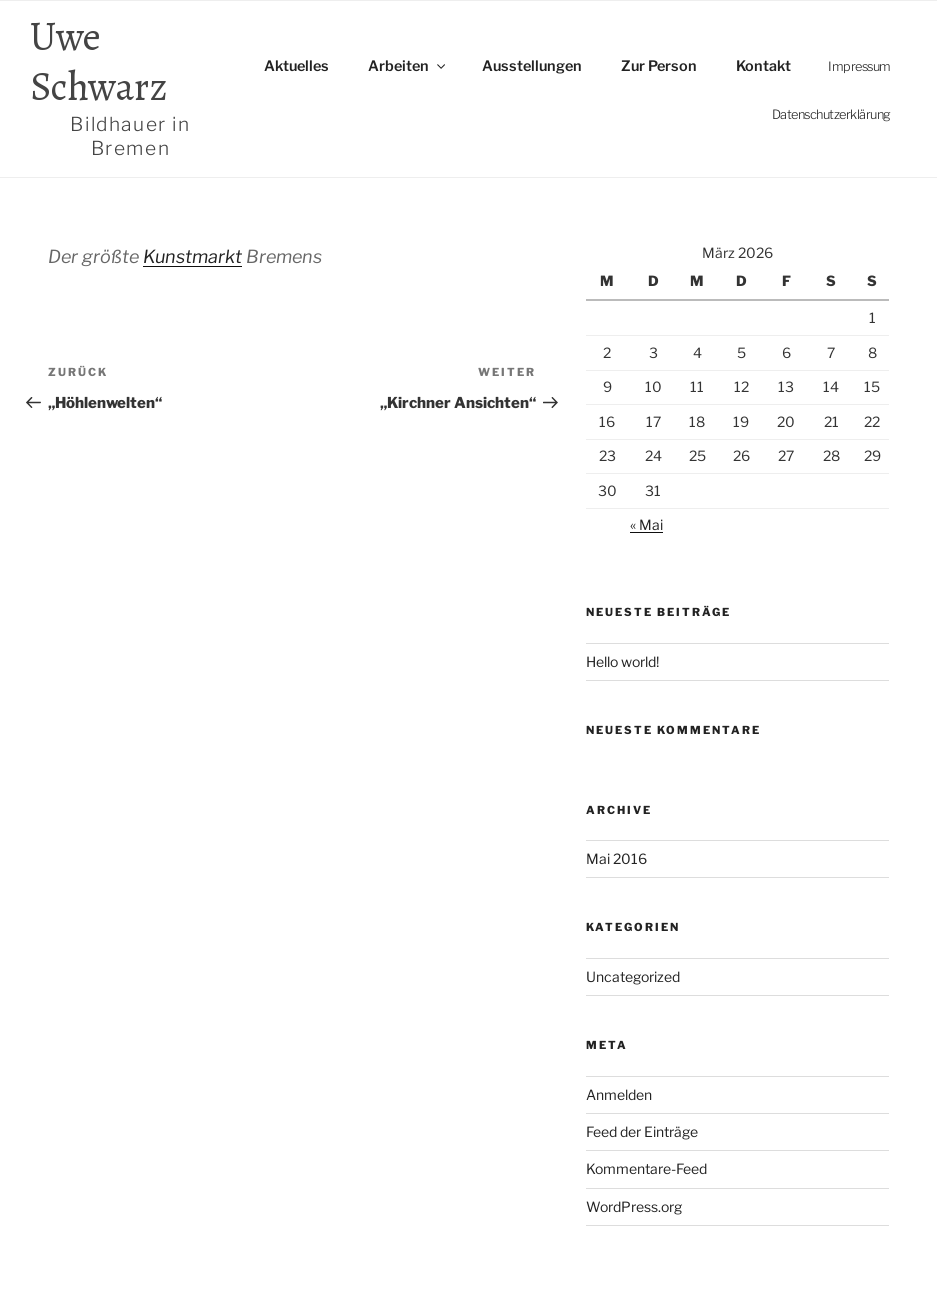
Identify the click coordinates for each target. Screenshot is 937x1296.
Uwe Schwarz (130, 86)
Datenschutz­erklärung (831, 114)
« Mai (646, 524)
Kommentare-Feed (646, 1168)
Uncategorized (633, 976)
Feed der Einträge (642, 1131)
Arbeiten (408, 66)
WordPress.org (634, 1206)
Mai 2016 (616, 858)
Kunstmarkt (192, 256)
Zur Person (659, 66)
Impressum (859, 66)
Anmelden (619, 1094)
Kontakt (763, 66)
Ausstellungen (532, 66)
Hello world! (622, 661)
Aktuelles (296, 66)
